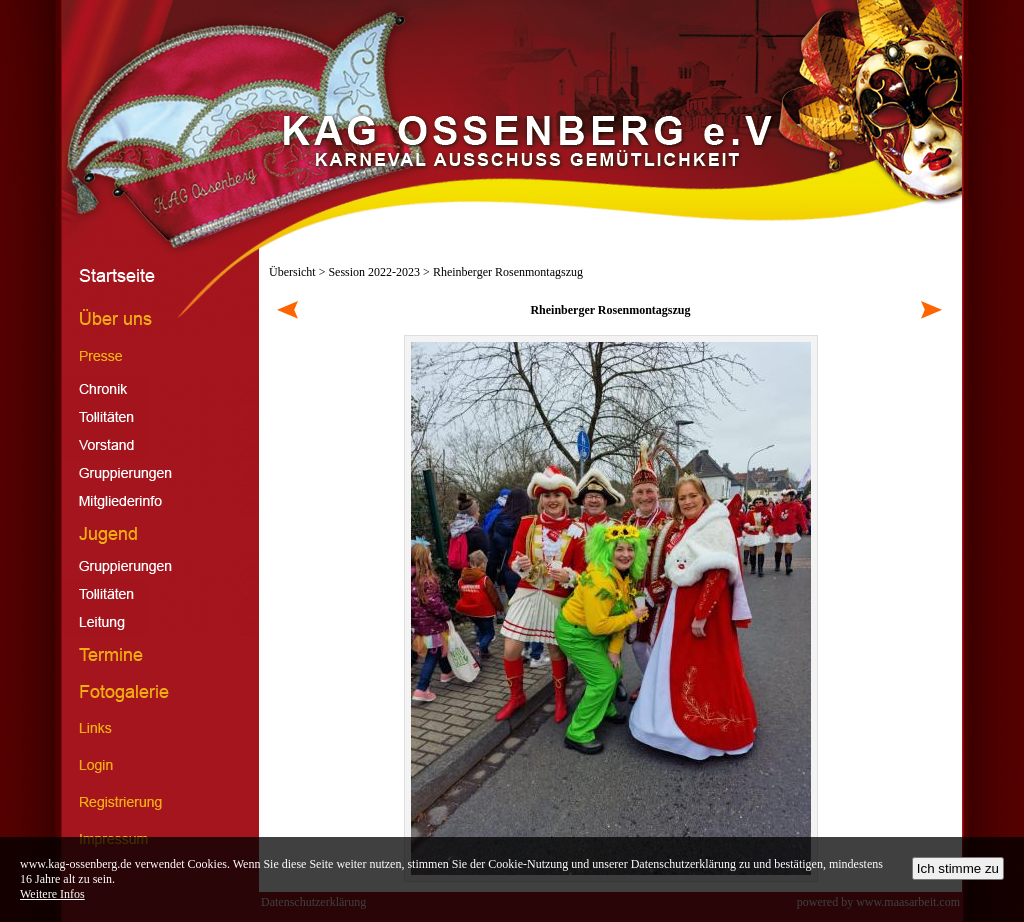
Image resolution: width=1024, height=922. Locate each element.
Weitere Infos (52, 894)
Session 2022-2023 (374, 272)
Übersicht (292, 272)
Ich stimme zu (958, 868)
